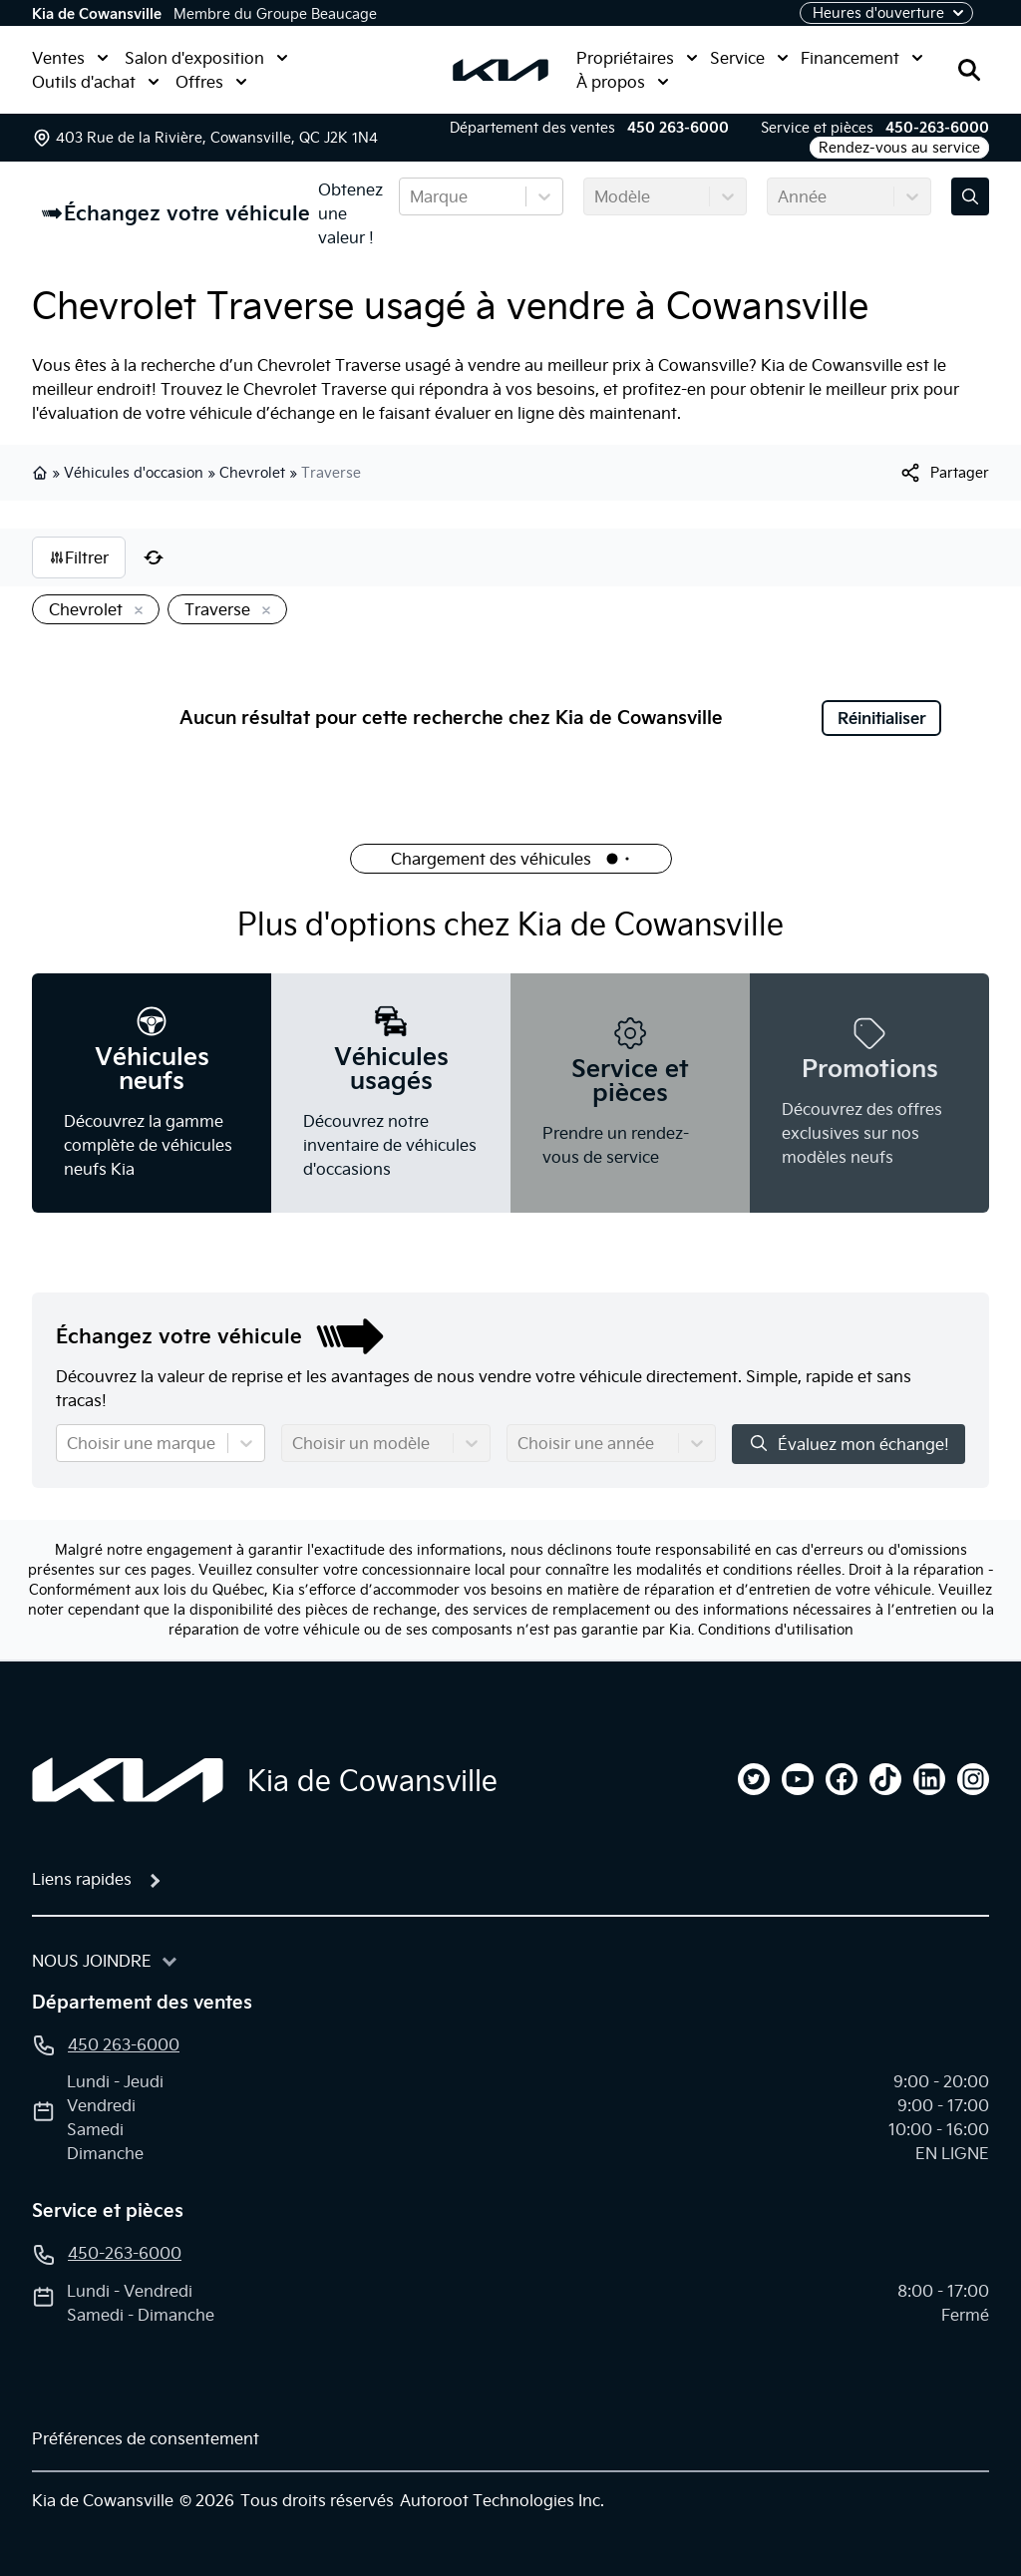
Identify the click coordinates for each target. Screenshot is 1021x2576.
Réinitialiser (882, 718)
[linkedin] (929, 1779)
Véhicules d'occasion (133, 473)
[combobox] (412, 196)
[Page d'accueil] (127, 1780)
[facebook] (841, 1779)
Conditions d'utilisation (775, 1630)
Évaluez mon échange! (848, 1443)
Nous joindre (92, 1961)
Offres (211, 82)
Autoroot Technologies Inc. (502, 2500)
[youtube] (798, 1779)
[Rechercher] (969, 70)
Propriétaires (637, 58)
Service (749, 58)
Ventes (70, 58)
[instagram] (973, 1779)
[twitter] (754, 1779)
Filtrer (79, 557)
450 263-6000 (678, 128)
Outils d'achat (96, 82)
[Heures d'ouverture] (886, 13)
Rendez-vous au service (899, 148)
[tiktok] (885, 1779)
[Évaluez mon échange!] (970, 196)
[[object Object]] (943, 473)
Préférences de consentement (145, 2438)
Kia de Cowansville (97, 14)
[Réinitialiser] (153, 557)
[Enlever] (135, 611)
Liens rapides (82, 1879)
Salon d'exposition (206, 58)
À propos (622, 82)
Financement (862, 58)
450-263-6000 (937, 128)
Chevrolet (252, 473)
